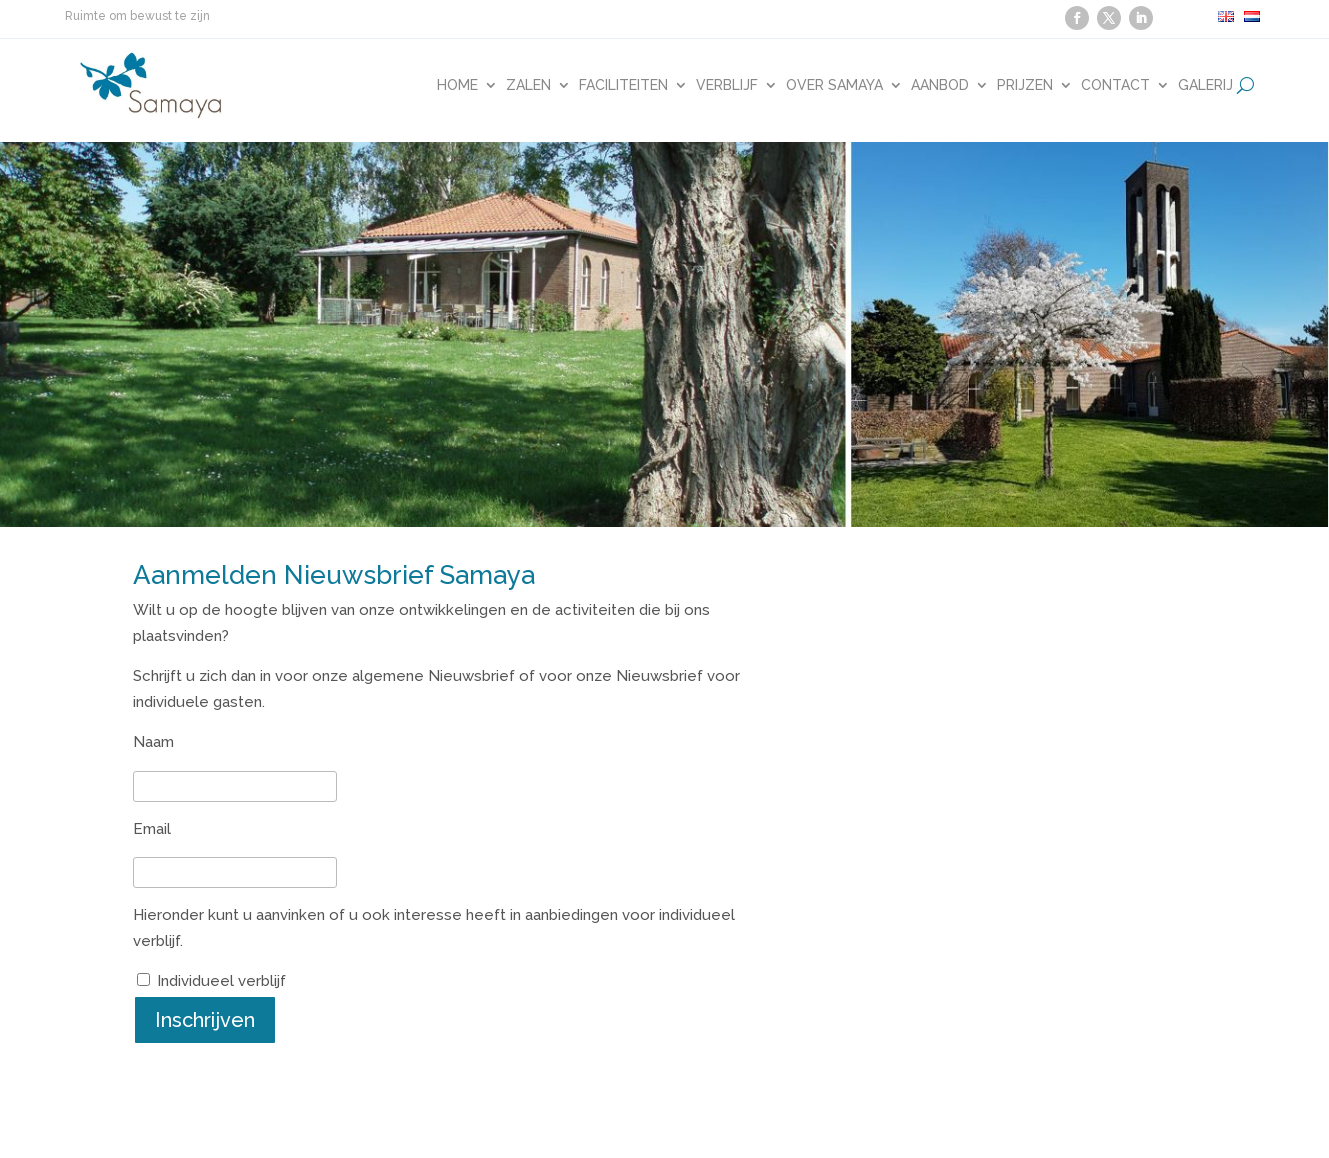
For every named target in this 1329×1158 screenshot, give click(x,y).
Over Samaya (834, 85)
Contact (1115, 85)
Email (152, 829)
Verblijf (727, 85)
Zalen (528, 85)
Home (457, 85)
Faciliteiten (623, 85)
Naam (153, 742)
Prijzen (1025, 85)
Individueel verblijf (221, 981)
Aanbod (940, 85)
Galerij (1205, 85)
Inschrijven (205, 1020)
